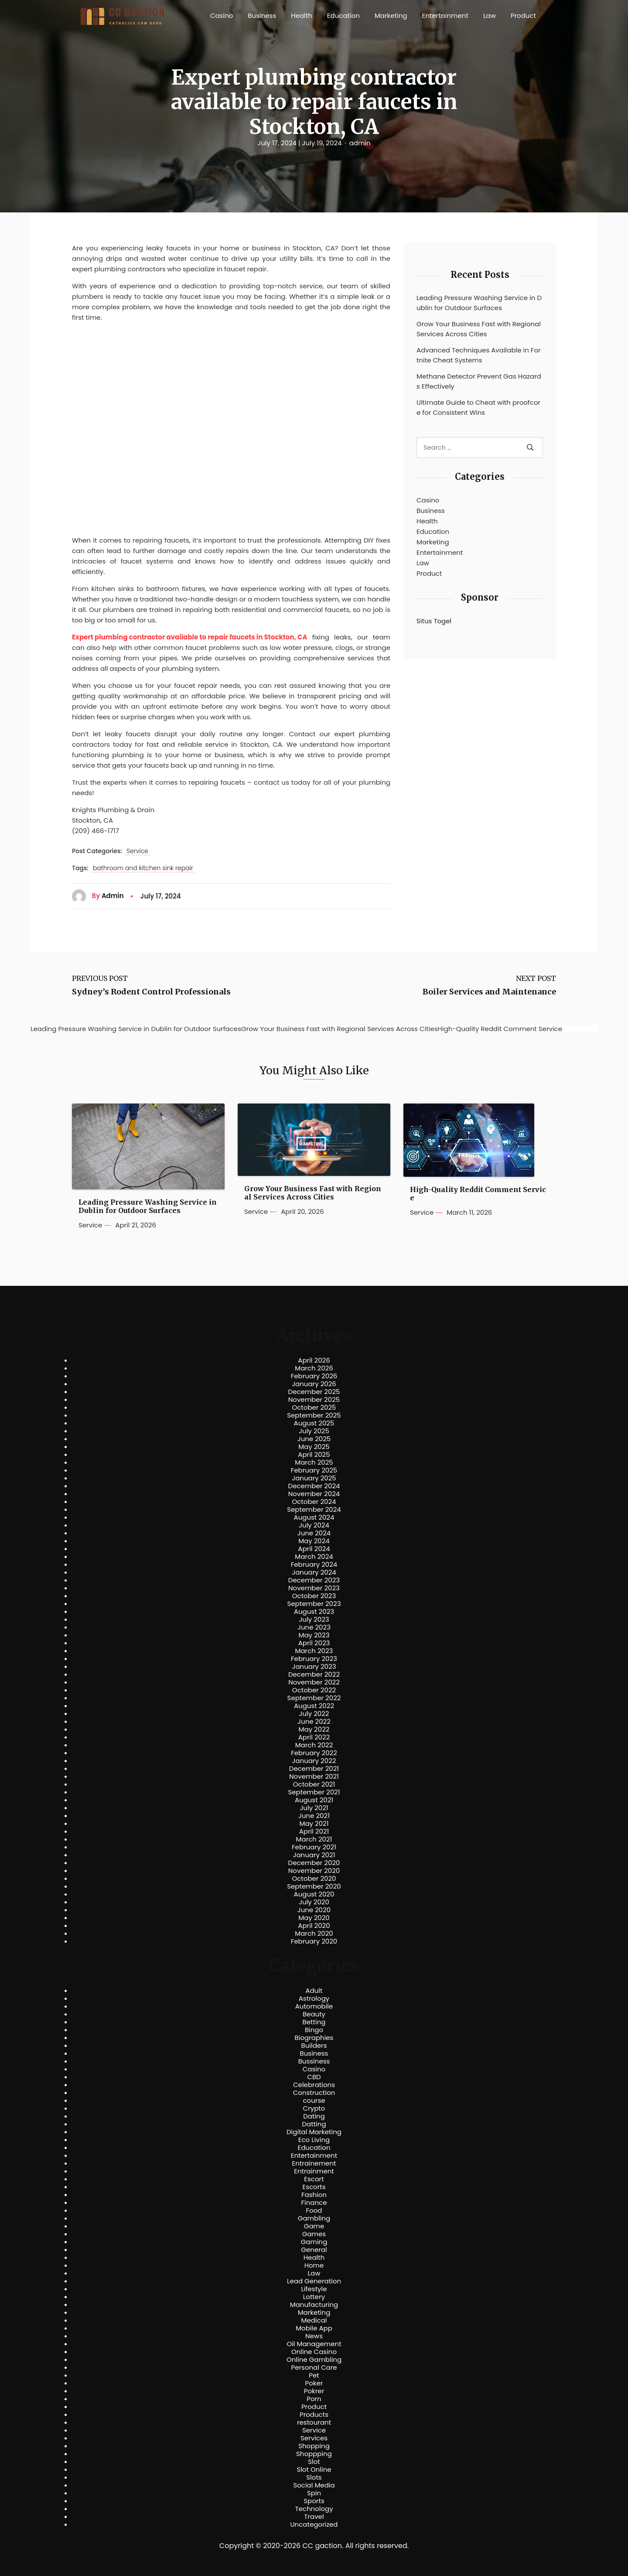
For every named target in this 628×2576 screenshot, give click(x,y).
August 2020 (314, 1894)
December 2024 (314, 1486)
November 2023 (314, 1588)
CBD (314, 2077)
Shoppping (314, 2454)
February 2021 (314, 1847)
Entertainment (445, 15)
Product (523, 15)
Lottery (314, 2297)
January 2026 (314, 1384)
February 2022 (314, 1753)
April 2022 (314, 1737)
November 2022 (314, 1682)
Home (314, 2265)
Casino (221, 15)
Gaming (314, 2242)
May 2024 (314, 1541)
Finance (314, 2203)
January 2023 (314, 1667)
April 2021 (314, 1831)
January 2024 (314, 1572)
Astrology (314, 1998)
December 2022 (314, 1674)
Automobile (314, 2006)
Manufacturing (314, 2305)
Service (137, 851)
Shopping (314, 2446)
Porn (314, 2399)
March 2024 (314, 1557)
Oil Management (314, 2344)
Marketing (391, 15)
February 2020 (314, 1941)
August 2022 (314, 1706)
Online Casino (314, 2352)
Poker (314, 2383)
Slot (314, 2462)
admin (360, 143)
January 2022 (314, 1761)
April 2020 (314, 1926)
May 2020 (314, 1918)
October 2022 (314, 1690)
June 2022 (314, 1721)
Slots (313, 2477)
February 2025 (314, 1470)
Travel (314, 2517)
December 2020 (314, 1863)
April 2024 (314, 1549)
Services (314, 2438)
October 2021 (314, 1784)
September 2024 (314, 1509)
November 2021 (314, 1776)
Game (314, 2226)
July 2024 (314, 1525)
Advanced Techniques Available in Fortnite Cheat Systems (478, 355)
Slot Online (314, 2470)
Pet (314, 2375)
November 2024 (314, 1494)
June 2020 (314, 1910)
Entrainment (314, 2171)
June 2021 (314, 1816)
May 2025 (314, 1447)
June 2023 (314, 1627)
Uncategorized (314, 2524)
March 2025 (314, 1462)
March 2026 (314, 1368)
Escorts (313, 2187)
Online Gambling (314, 2360)
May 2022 (314, 1729)
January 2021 (314, 1855)
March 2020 (314, 1933)
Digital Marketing (314, 2132)
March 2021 (314, 1839)
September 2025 (314, 1415)
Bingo (314, 2030)
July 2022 (314, 1714)
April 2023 (314, 1643)
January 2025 (314, 1478)
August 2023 (314, 1612)
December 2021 (314, 1769)
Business (262, 15)
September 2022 (314, 1698)
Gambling (314, 2218)
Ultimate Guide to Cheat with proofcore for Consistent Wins (478, 407)
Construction (314, 2093)
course (314, 2101)
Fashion (314, 2195)
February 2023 (314, 1659)
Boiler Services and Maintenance (489, 992)
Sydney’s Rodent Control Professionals (151, 992)
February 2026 (314, 1376)
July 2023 (314, 1619)
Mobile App (314, 2328)
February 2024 (314, 1564)
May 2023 (313, 1635)
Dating (314, 2116)
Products (314, 2415)
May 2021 (314, 1824)
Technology (314, 2509)
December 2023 (314, 1580)
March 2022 (314, 1745)
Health (301, 15)
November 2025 (314, 1400)
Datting (314, 2124)
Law (489, 15)
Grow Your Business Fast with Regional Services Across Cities (478, 328)
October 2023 (314, 1596)
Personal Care (314, 2367)
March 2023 (314, 1651)
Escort (314, 2179)
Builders (314, 2046)
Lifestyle (314, 2289)
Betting (314, 2022)
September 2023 (314, 1604)
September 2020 (314, 1886)
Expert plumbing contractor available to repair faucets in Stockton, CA (189, 637)
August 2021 (314, 1800)
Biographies (314, 2038)
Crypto (314, 2108)
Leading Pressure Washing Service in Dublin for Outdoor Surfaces (479, 302)
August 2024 (314, 1517)
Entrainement (314, 2163)
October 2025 (314, 1407)
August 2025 (314, 1423)
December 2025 (314, 1392)
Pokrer (314, 2391)
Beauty (314, 2014)
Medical (314, 2320)
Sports (314, 2501)
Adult (313, 1991)
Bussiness (314, 2061)
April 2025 (314, 1455)
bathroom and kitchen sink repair (143, 868)
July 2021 (314, 1808)
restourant (314, 2422)
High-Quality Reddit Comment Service (478, 1194)
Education (343, 15)
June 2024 (314, 1533)
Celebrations (314, 2085)
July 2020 (314, 1902)
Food (314, 2210)
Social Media (313, 2485)
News (314, 2336)
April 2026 (314, 1360)
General (314, 2250)
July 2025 (314, 1431)
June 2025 (314, 1439)
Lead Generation (314, 2281)
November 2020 (314, 1871)
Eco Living (314, 2140)
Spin (314, 2493)
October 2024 (314, 1502)
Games (314, 2234)
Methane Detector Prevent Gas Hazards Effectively (478, 381)
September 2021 (314, 1792)
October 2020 (314, 1878)
